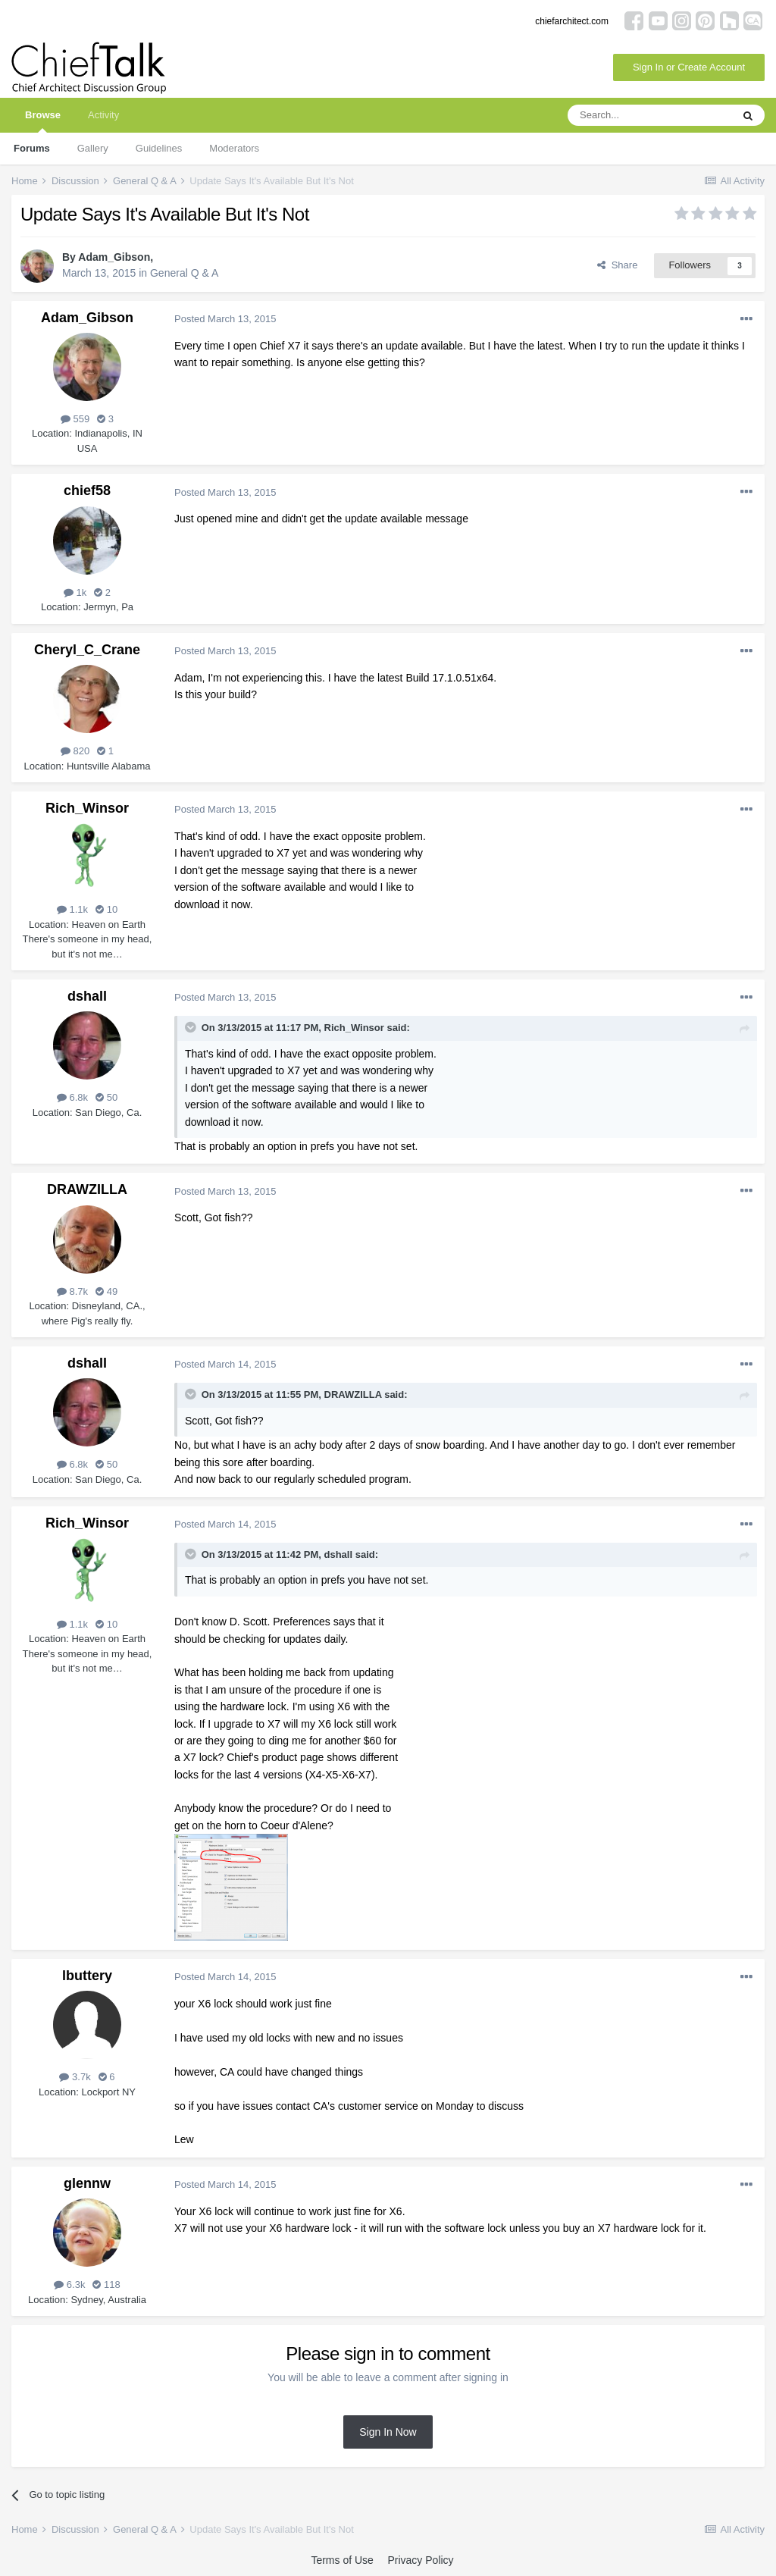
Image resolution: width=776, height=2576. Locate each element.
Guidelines (159, 148)
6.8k (72, 1097)
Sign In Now (387, 2432)
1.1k (72, 909)
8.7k (72, 1291)
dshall (87, 996)
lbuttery (87, 1975)
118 (106, 2284)
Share (617, 265)
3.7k (74, 2076)
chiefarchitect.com (572, 21)
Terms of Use (342, 2560)
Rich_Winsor (87, 808)
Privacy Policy (420, 2560)
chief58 (87, 490)
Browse (43, 121)
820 (75, 751)
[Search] (649, 115)
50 (106, 1097)
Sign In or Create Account (689, 67)
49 (106, 1291)
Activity (103, 115)
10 (106, 909)
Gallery (92, 148)
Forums (32, 148)
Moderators (234, 148)
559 (75, 419)
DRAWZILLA (87, 1189)
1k (75, 592)
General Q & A (184, 273)
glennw (87, 2183)
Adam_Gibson (114, 257)
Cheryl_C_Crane (87, 649)
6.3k (69, 2284)
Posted (225, 318)
